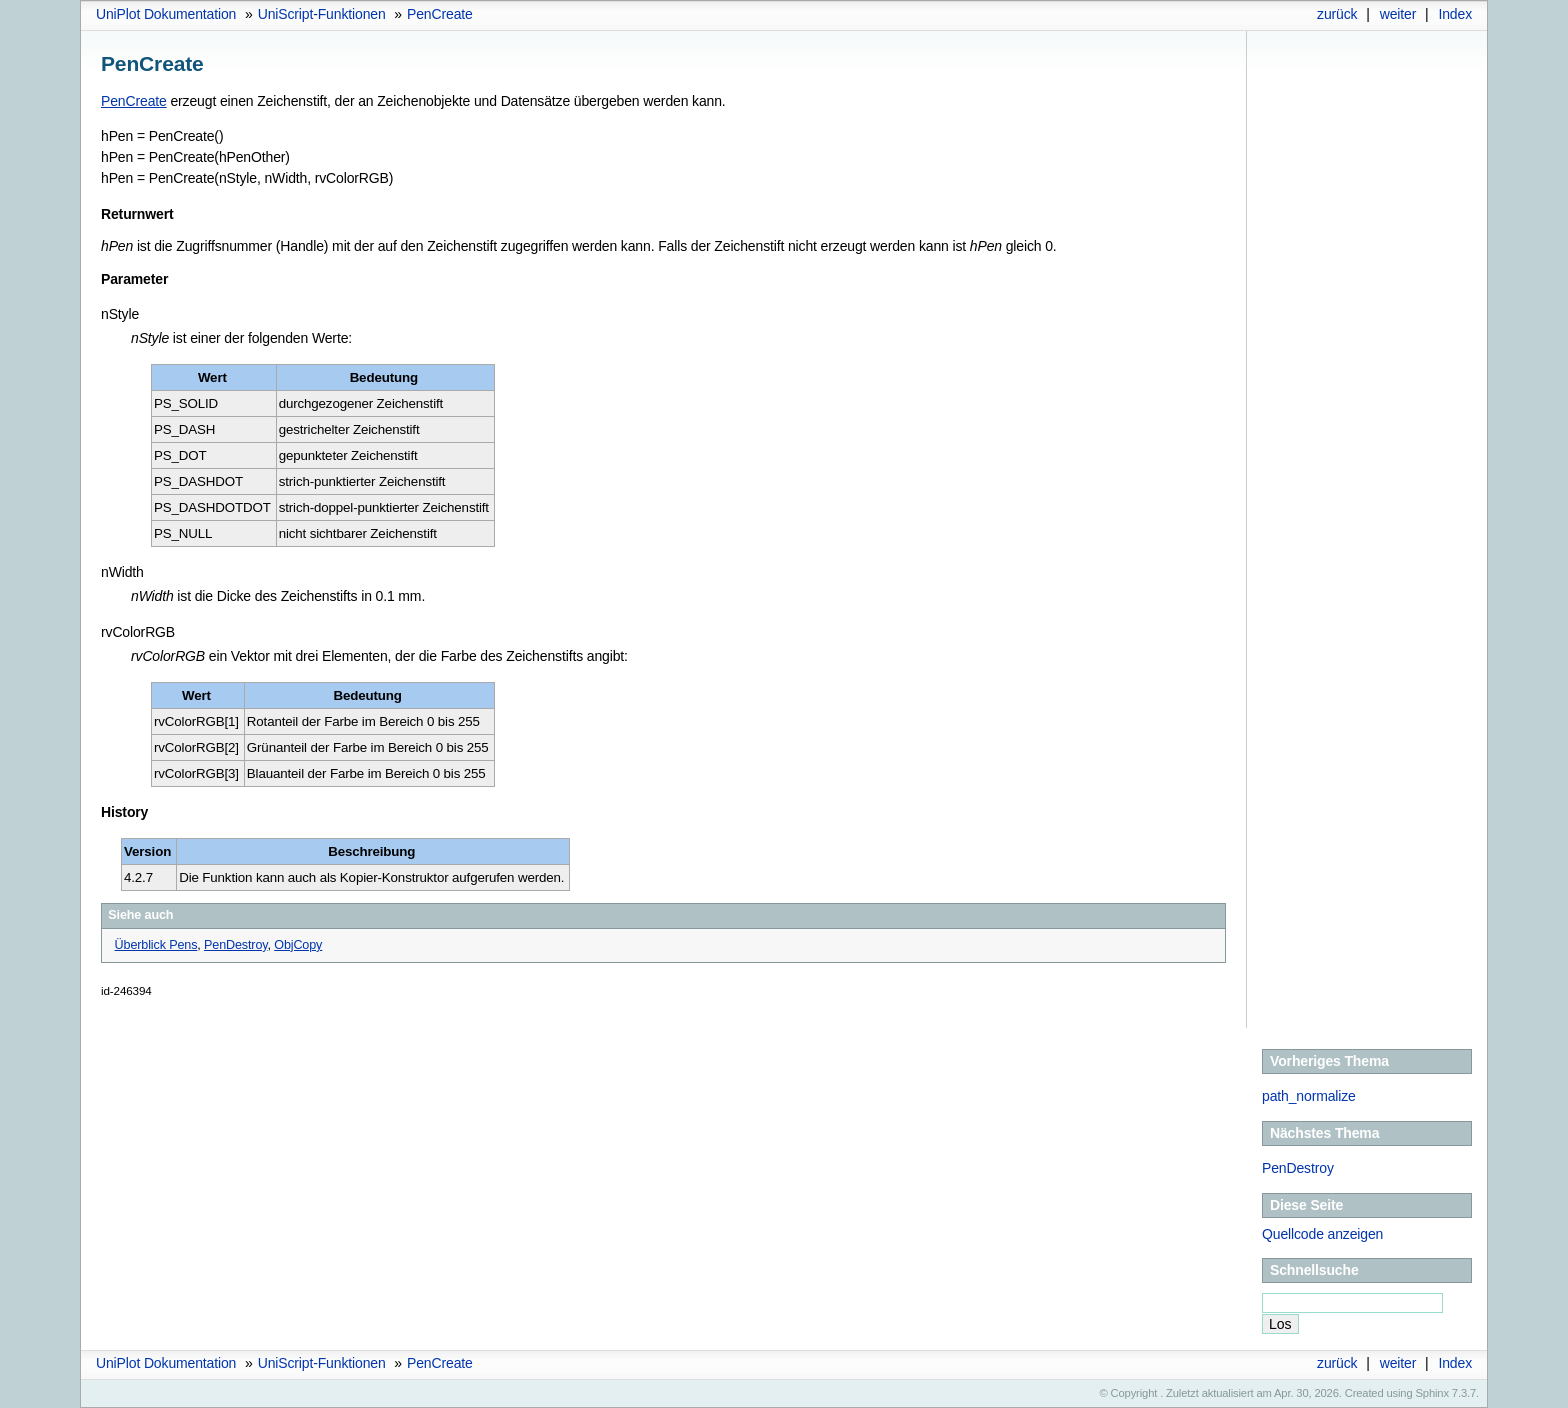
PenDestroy (1298, 1168)
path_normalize (1309, 1096)
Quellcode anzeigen (1322, 1234)
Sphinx (1432, 1393)
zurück (1337, 14)
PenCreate (440, 14)
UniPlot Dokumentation (166, 14)
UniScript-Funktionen (322, 14)
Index (1455, 14)
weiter (1398, 14)
